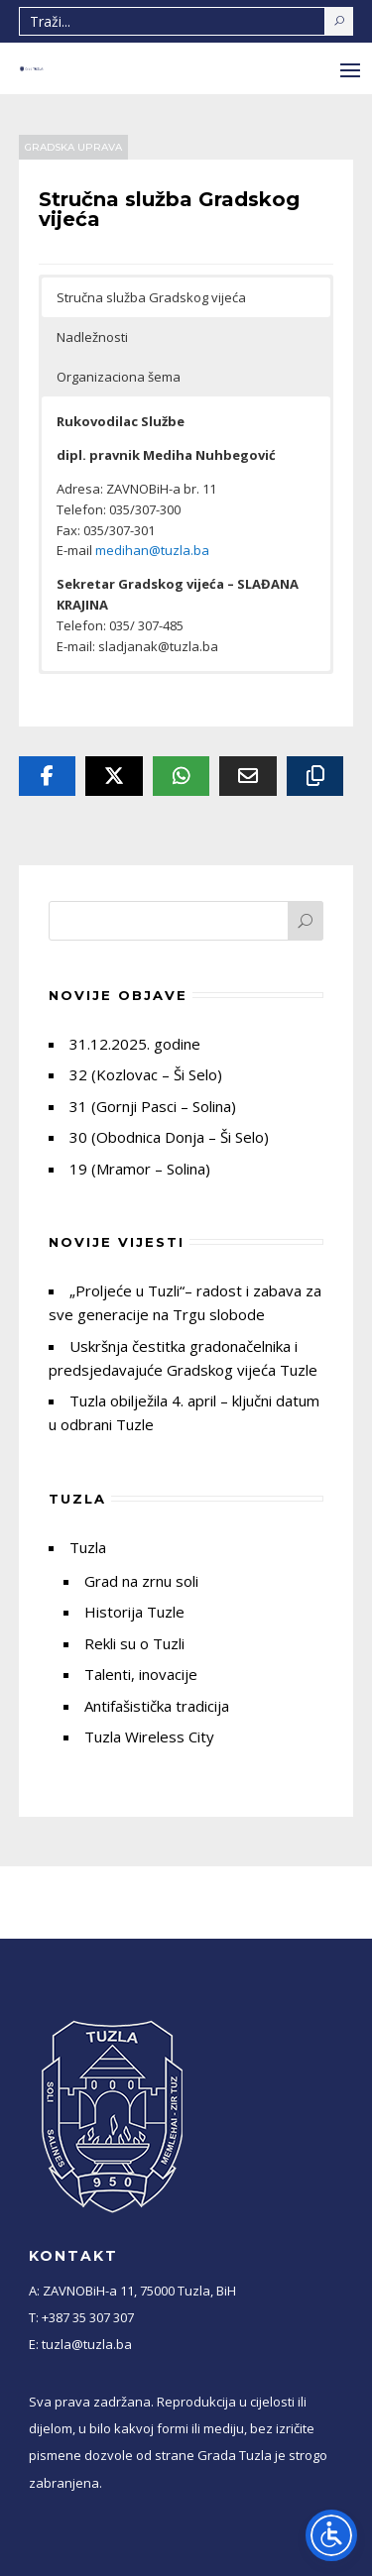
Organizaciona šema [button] (119, 377)
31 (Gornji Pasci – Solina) (152, 1106)
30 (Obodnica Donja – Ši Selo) (169, 1137)
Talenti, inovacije (140, 1674)
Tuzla (87, 1547)
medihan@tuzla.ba (152, 550)
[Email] (248, 776)
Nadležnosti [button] (92, 337)
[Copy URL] (315, 776)
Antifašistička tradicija (156, 1706)
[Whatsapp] (181, 776)
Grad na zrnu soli (141, 1581)
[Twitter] (114, 776)
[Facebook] (47, 776)
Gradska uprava (73, 147)
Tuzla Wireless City (149, 1736)
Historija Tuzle (134, 1612)
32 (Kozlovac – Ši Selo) (145, 1074)
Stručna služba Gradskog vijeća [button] (151, 297)
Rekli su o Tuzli (134, 1643)
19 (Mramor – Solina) (139, 1168)
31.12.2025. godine (134, 1044)
